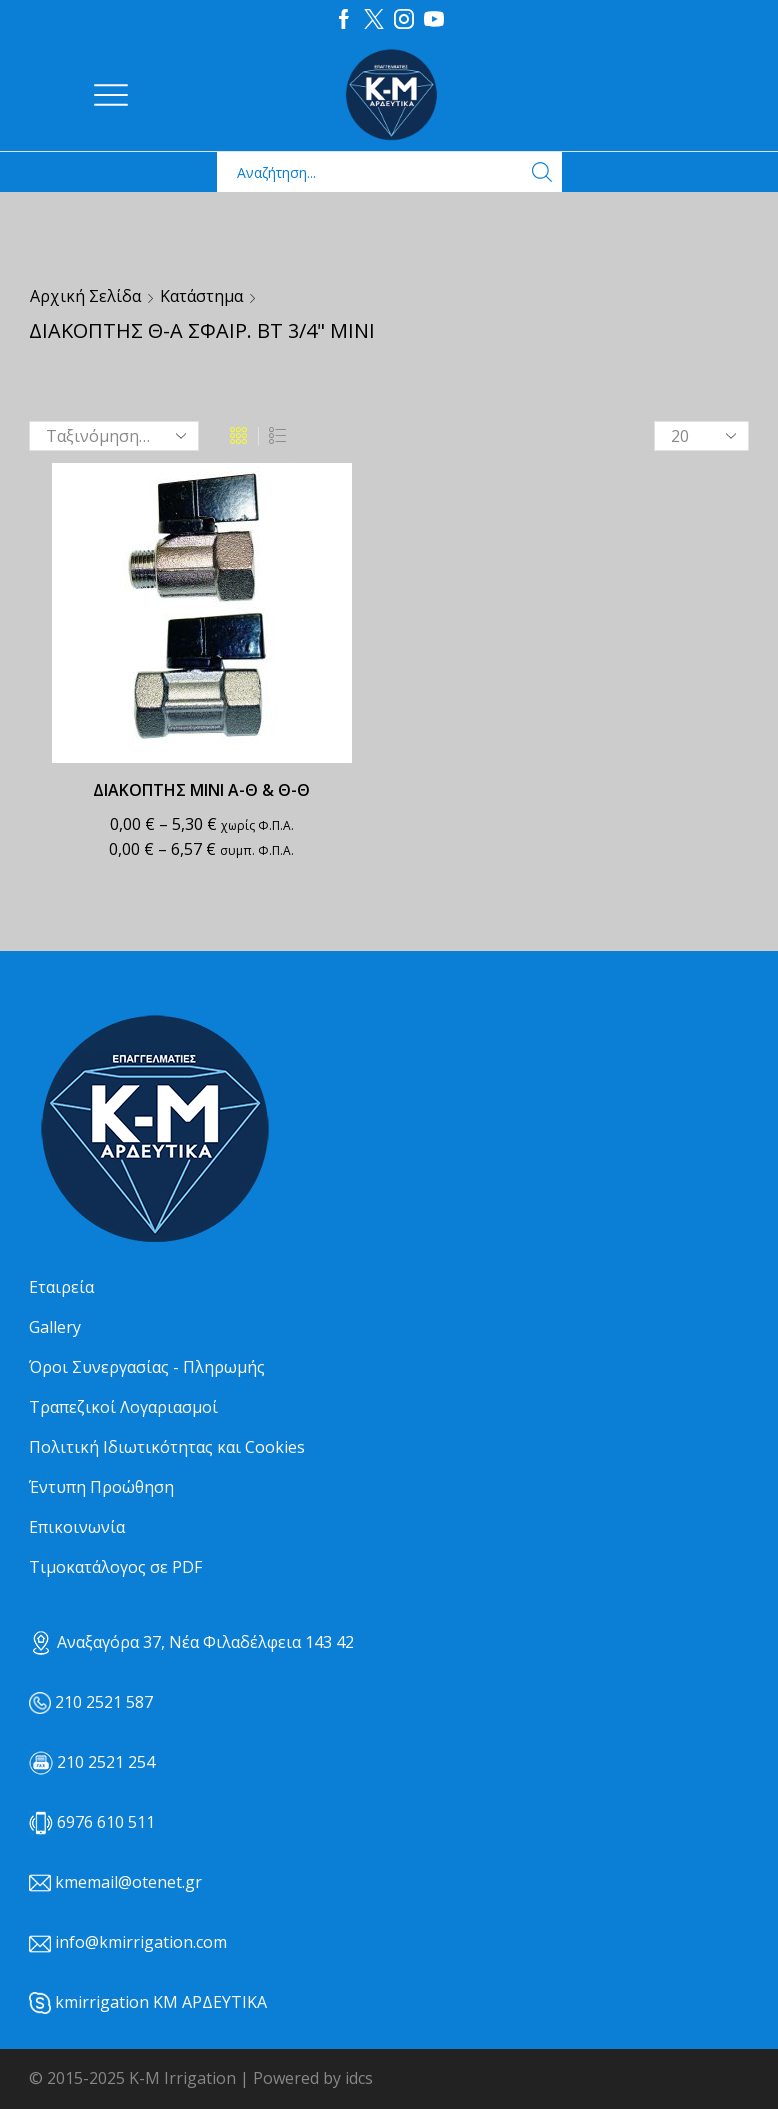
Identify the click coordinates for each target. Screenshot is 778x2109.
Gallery (55, 1327)
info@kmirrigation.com (141, 1942)
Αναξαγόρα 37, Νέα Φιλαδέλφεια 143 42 (191, 1642)
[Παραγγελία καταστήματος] (114, 436)
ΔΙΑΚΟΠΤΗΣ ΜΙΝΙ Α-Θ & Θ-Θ (201, 790)
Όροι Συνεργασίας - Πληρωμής (147, 1367)
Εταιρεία (61, 1287)
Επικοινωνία (77, 1527)
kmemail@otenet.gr (128, 1882)
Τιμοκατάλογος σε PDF (115, 1567)
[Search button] (542, 172)
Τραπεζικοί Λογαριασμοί (123, 1407)
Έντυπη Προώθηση (101, 1487)
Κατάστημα (201, 296)
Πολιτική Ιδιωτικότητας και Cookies (167, 1447)
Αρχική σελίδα (85, 296)
